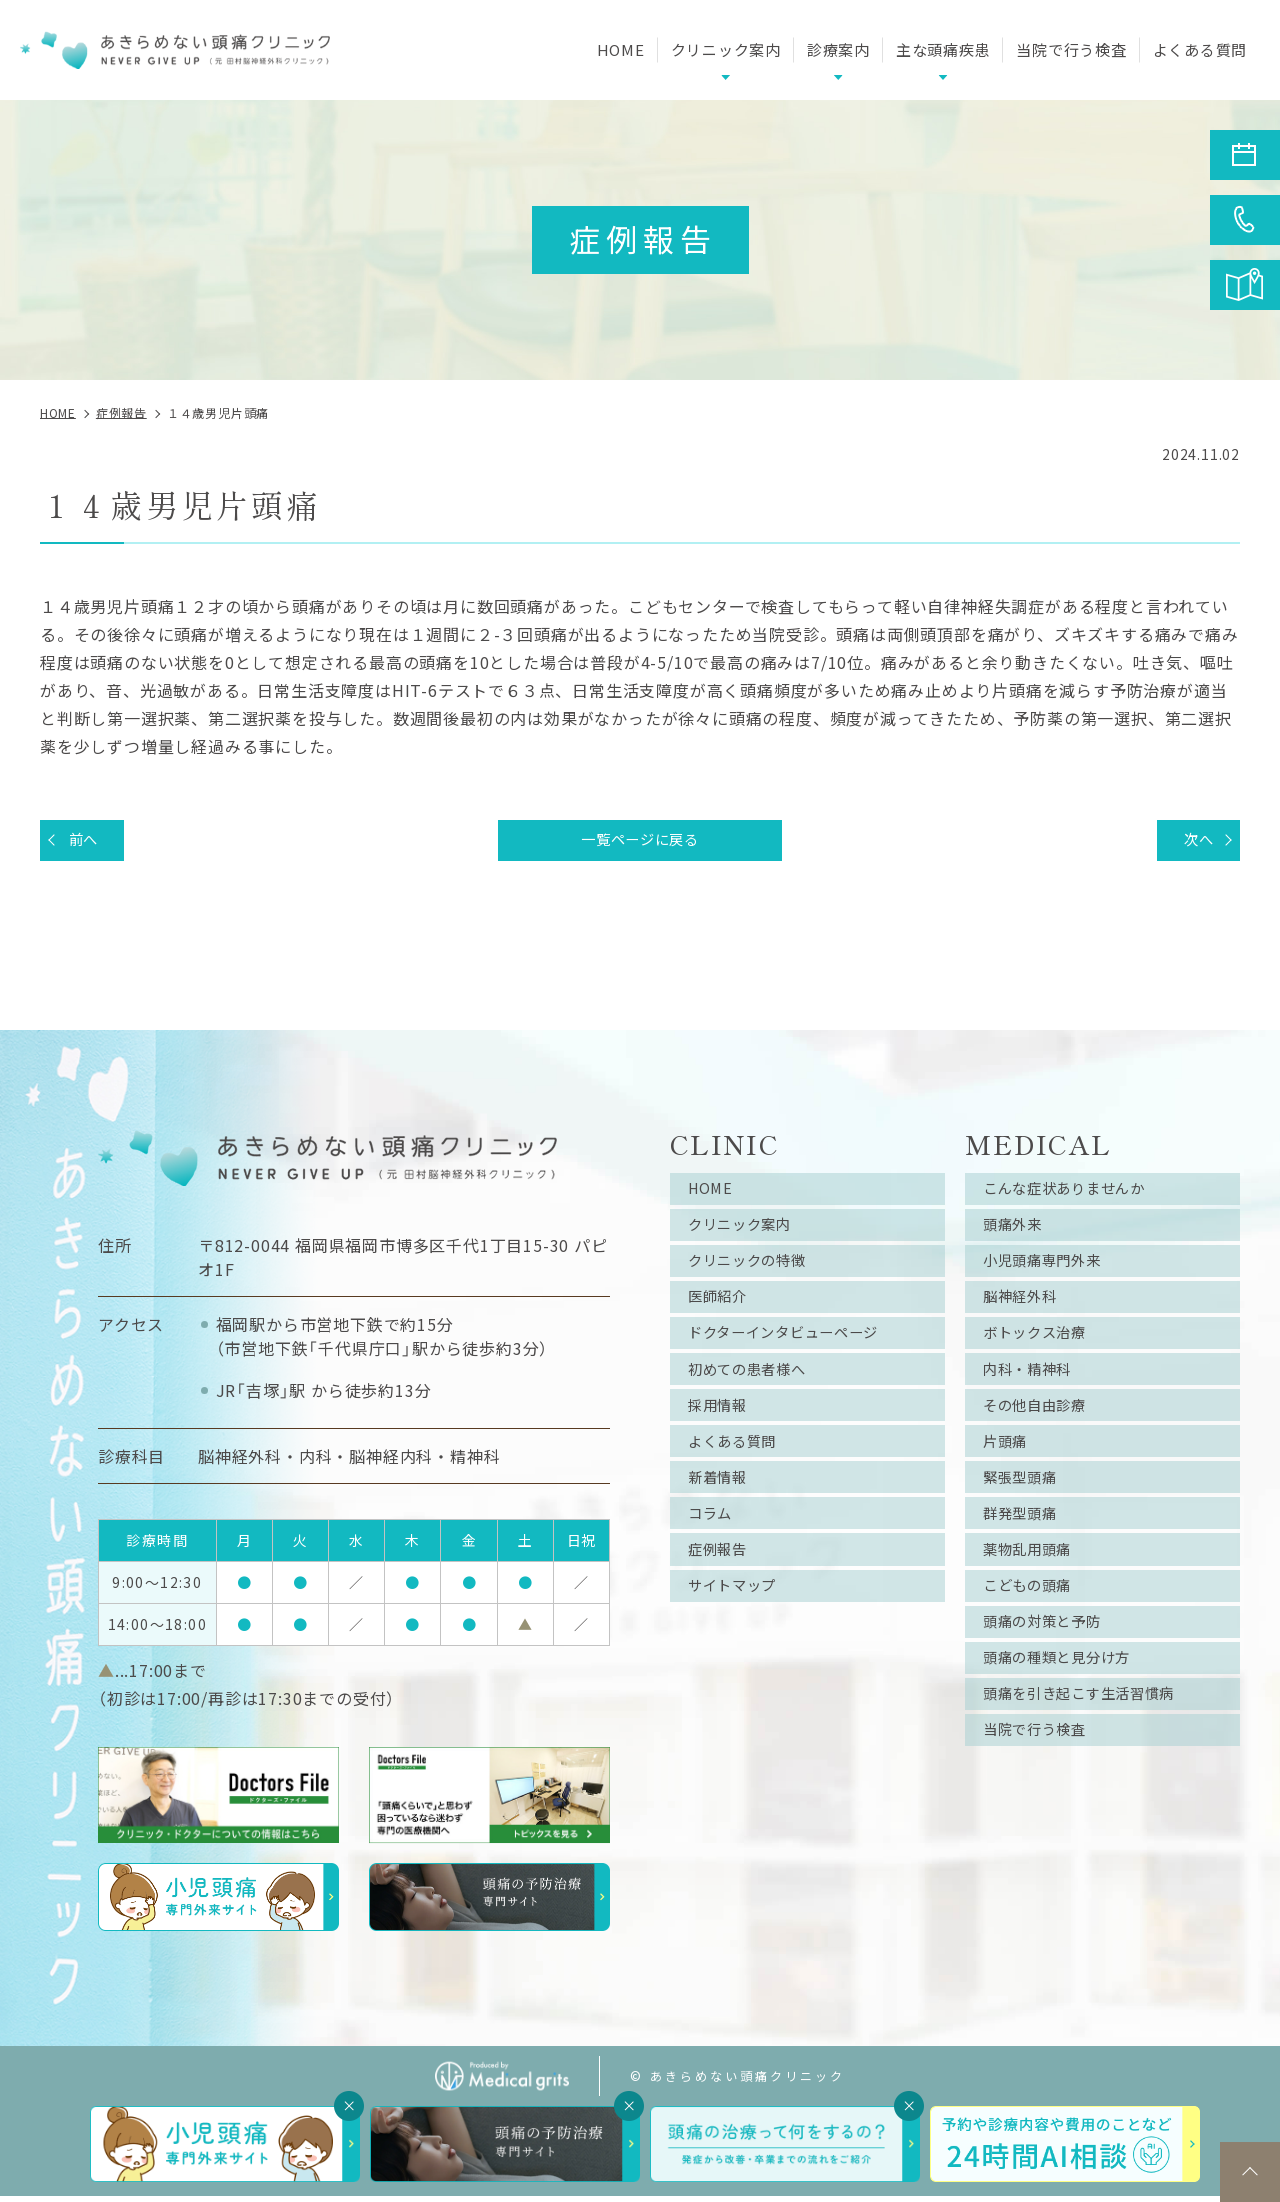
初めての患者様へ (757, 1396)
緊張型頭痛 (1027, 1516)
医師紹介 (723, 1316)
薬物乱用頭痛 (1035, 1596)
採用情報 (723, 1436)
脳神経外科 (1027, 1316)
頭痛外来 (1018, 1236)
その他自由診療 (1044, 1436)
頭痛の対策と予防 (1052, 1676)
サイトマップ (740, 1636)
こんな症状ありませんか (1077, 1196)
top (1250, 2172)
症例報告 (723, 1596)
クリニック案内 (749, 1236)
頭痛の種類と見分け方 (1069, 1716)
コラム (715, 1556)
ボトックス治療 (1044, 1356)
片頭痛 (1010, 1476)
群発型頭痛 (1027, 1556)
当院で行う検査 (1071, 49)
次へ (1193, 842)
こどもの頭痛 (1035, 1636)
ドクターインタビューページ (798, 1356)
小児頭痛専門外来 (1052, 1276)
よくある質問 (1200, 49)
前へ (89, 842)
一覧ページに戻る (640, 842)
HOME (621, 49)
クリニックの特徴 (757, 1276)
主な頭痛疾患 (943, 49)
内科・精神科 (1035, 1396)
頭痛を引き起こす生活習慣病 (1094, 1756)
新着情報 (723, 1516)
